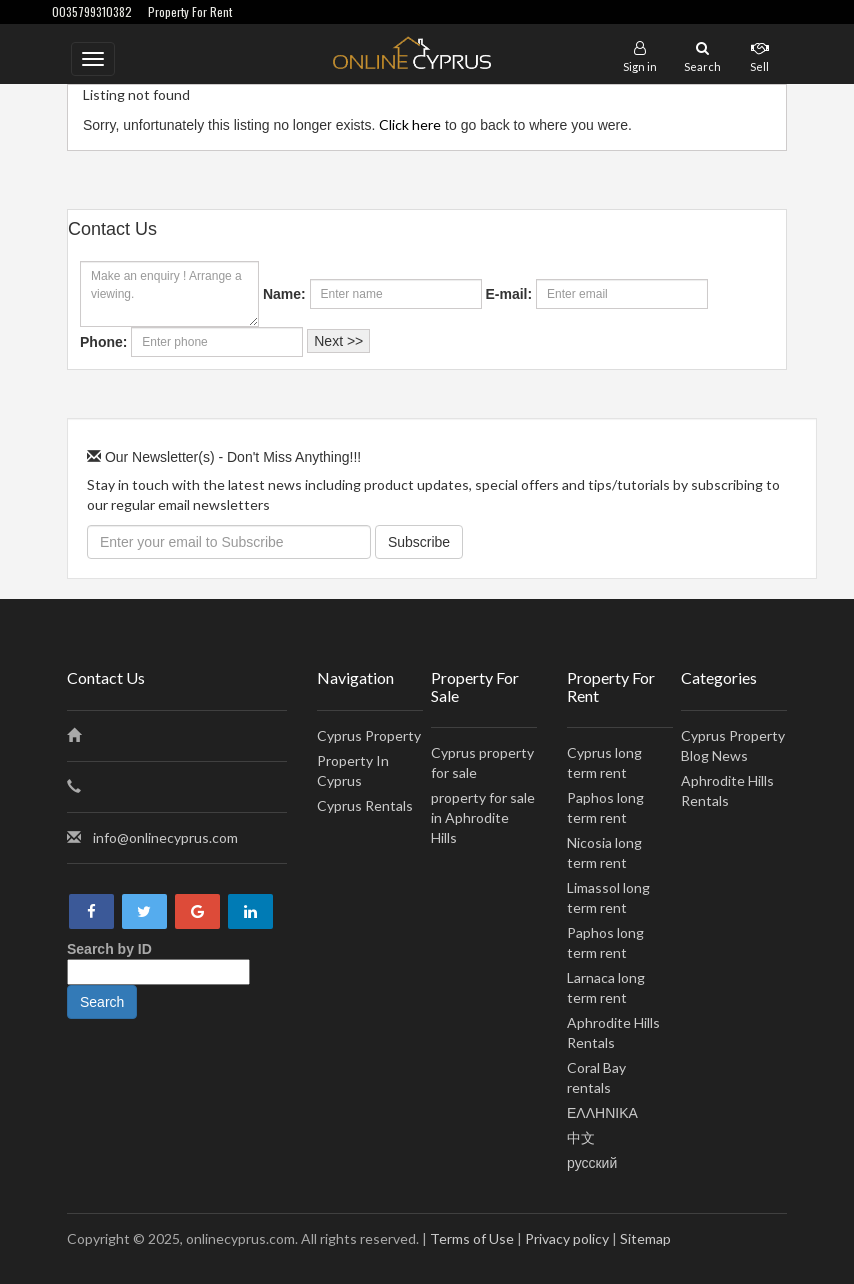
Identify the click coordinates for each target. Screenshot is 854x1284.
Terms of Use (472, 1238)
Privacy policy (567, 1238)
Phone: (103, 342)
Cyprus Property (369, 735)
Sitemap (645, 1238)
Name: (284, 294)
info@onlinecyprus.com (165, 837)
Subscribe (419, 542)
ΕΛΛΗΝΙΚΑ (602, 1112)
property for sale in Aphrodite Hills (483, 817)
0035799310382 (92, 11)
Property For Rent (190, 11)
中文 (581, 1137)
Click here (410, 124)
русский (592, 1162)
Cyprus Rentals (365, 805)
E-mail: (508, 294)
